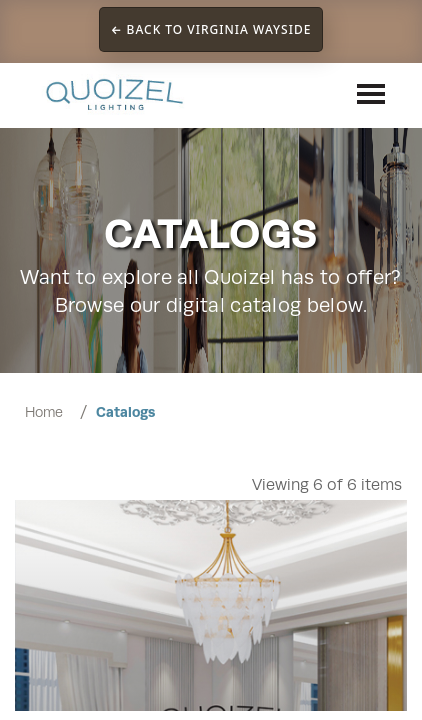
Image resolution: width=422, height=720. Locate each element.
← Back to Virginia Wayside (211, 29)
